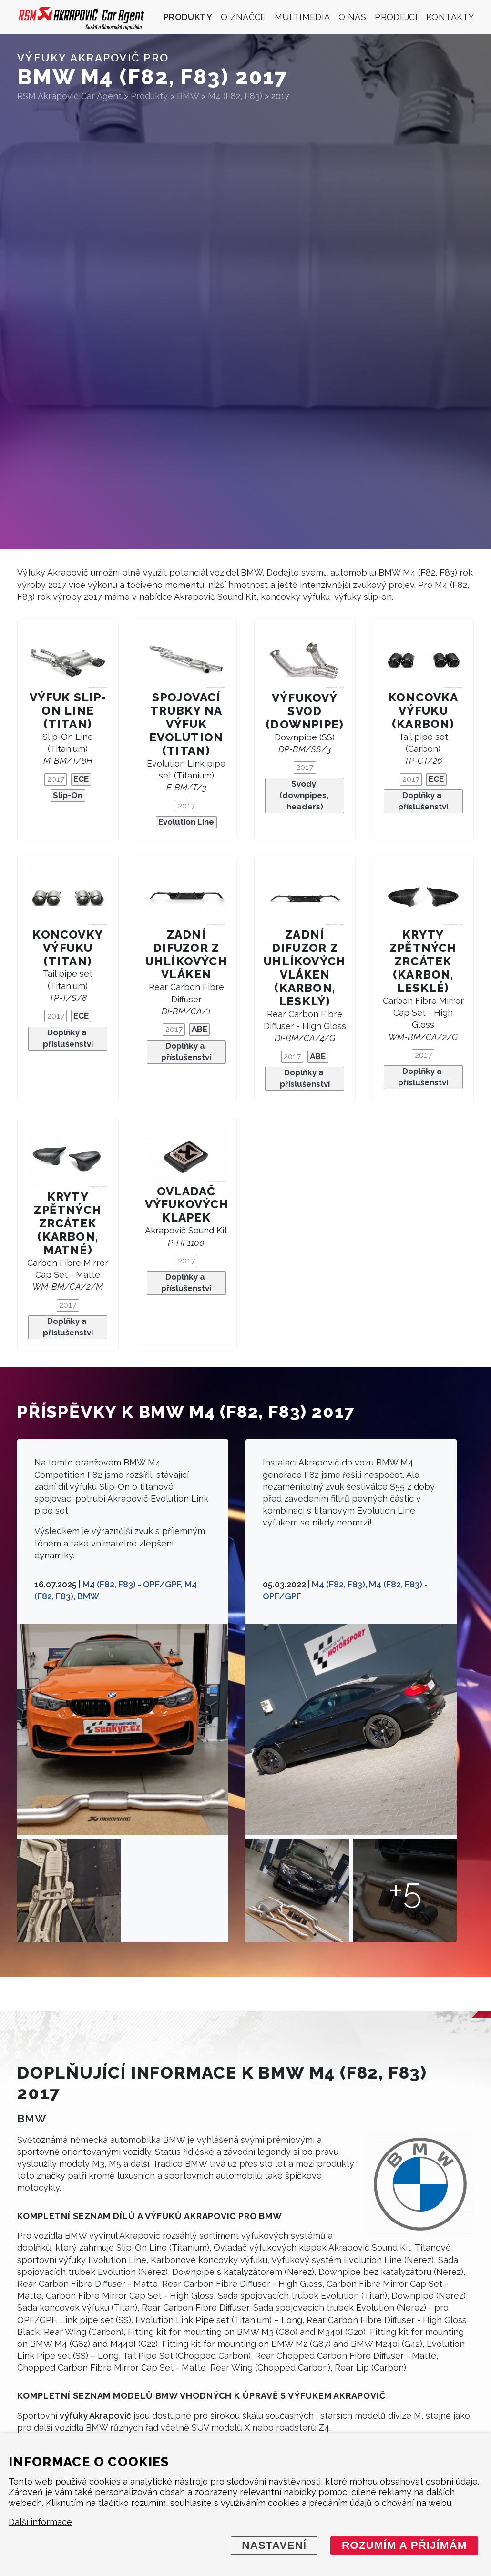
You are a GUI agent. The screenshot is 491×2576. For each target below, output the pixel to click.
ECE (81, 779)
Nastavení (274, 2545)
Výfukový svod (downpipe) (305, 711)
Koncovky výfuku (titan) (67, 948)
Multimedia (302, 17)
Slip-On (67, 795)
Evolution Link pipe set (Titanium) (186, 775)
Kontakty (450, 17)
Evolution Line (186, 822)
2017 (55, 779)
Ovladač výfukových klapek (187, 1204)
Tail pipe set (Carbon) (423, 749)
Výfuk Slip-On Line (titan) (68, 710)
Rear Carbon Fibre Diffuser (186, 999)
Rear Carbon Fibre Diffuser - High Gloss (305, 1026)
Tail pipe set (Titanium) (67, 985)
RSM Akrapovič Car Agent (69, 96)
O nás (352, 17)
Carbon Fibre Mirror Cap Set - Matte (67, 1275)
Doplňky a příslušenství (423, 800)
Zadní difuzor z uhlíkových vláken (186, 954)
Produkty (188, 17)
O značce (243, 17)
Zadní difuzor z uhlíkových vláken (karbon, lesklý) (305, 968)
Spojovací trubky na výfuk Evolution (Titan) (186, 724)
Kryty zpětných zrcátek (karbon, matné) (68, 1223)
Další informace (40, 2522)
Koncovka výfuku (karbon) (423, 710)
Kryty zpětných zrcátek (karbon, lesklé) (423, 961)
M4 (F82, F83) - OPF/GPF (131, 1584)
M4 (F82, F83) (338, 1584)
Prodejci (396, 17)
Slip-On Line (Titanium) (67, 749)
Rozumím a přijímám (404, 2545)
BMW (252, 572)
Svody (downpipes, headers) (304, 795)
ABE (199, 1029)
